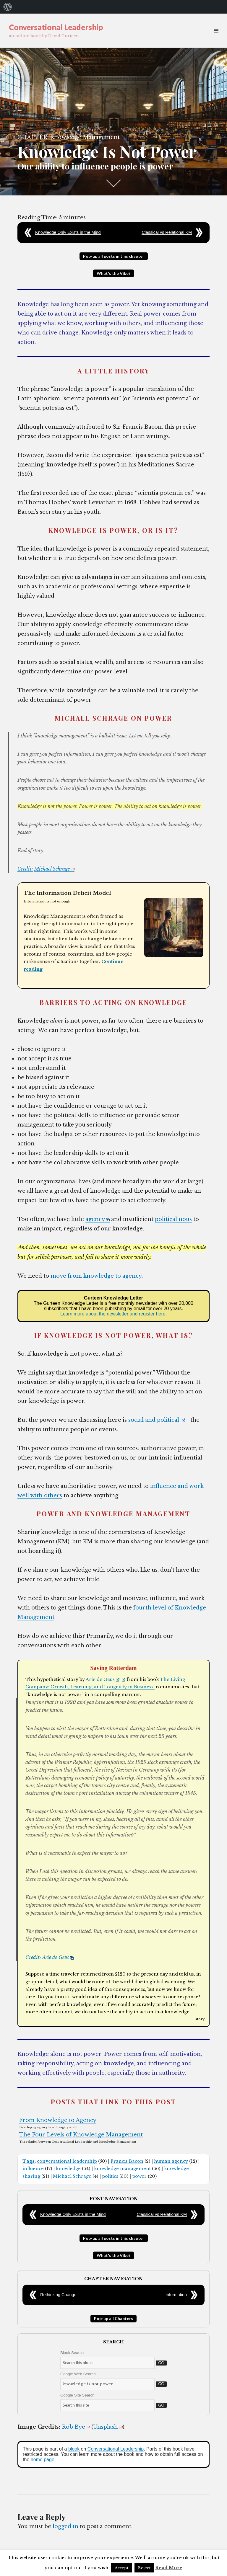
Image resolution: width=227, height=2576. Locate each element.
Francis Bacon (127, 2161)
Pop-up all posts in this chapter (113, 256)
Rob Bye (76, 2427)
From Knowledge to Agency (57, 2120)
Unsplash (108, 2427)
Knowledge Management (85, 137)
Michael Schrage (54, 869)
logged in (65, 2526)
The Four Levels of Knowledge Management (81, 2134)
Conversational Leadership (56, 27)
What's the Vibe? (113, 273)
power (139, 2176)
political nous (173, 1219)
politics (110, 2176)
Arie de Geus (102, 1679)
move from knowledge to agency (96, 1276)
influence (33, 2168)
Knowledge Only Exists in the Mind (68, 232)
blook (74, 2448)
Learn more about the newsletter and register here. (113, 1313)
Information (176, 2294)
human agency (171, 2161)
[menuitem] (7, 7)
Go (161, 2362)
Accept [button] (121, 2567)
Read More (168, 2567)
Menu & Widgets (216, 37)
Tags (28, 2161)
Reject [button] (144, 2567)
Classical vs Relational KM (167, 232)
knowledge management (122, 2168)
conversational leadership (67, 2161)
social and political (156, 1420)
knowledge (68, 2168)
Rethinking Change (58, 2294)
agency (97, 1219)
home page (42, 2459)
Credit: (25, 869)
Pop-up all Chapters (113, 2318)
